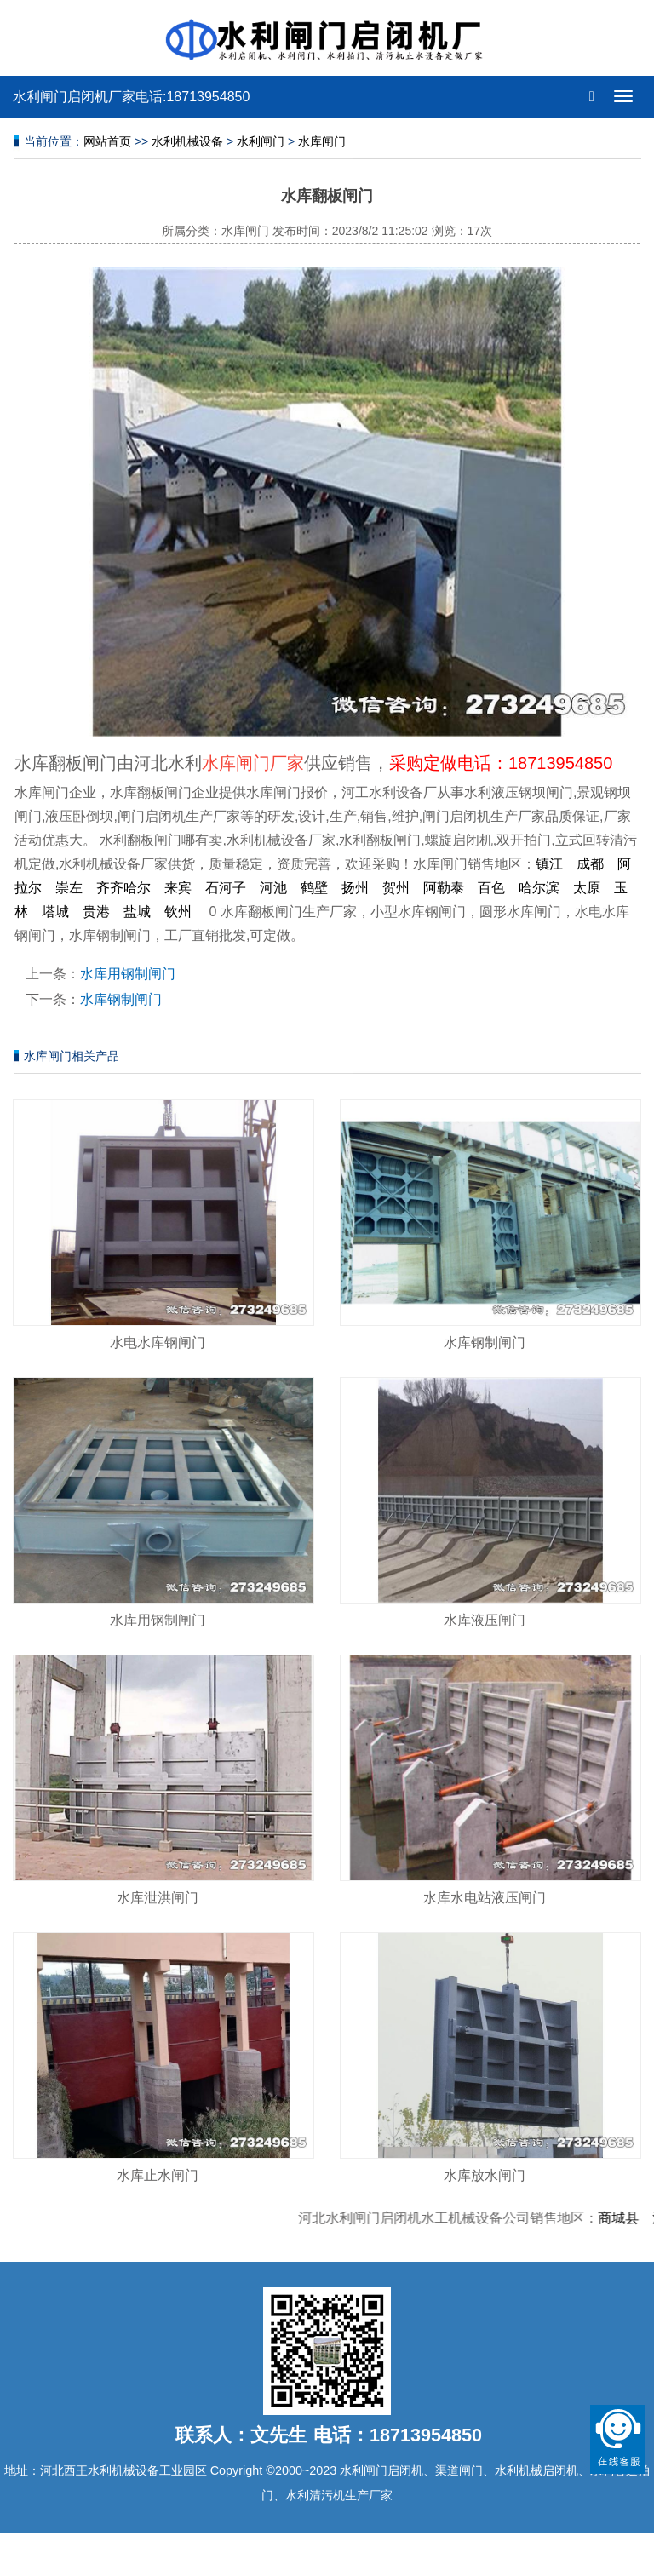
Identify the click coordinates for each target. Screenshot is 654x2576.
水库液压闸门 (484, 1620)
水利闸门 (260, 141)
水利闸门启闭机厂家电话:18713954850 (131, 96)
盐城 (137, 911)
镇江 (549, 864)
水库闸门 (322, 141)
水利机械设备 (187, 141)
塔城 (55, 911)
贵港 (96, 911)
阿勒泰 (443, 888)
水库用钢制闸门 (127, 974)
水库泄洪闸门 (157, 1897)
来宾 (178, 888)
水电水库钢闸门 (157, 1342)
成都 (590, 864)
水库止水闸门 (157, 2175)
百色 (491, 888)
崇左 (69, 888)
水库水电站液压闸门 (484, 1897)
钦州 (178, 911)
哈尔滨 (539, 888)
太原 (586, 888)
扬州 (355, 888)
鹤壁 (314, 888)
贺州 (396, 888)
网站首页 (107, 141)
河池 (273, 888)
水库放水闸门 (484, 2175)
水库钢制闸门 (121, 999)
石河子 (225, 888)
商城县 (625, 2218)
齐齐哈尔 (123, 888)
